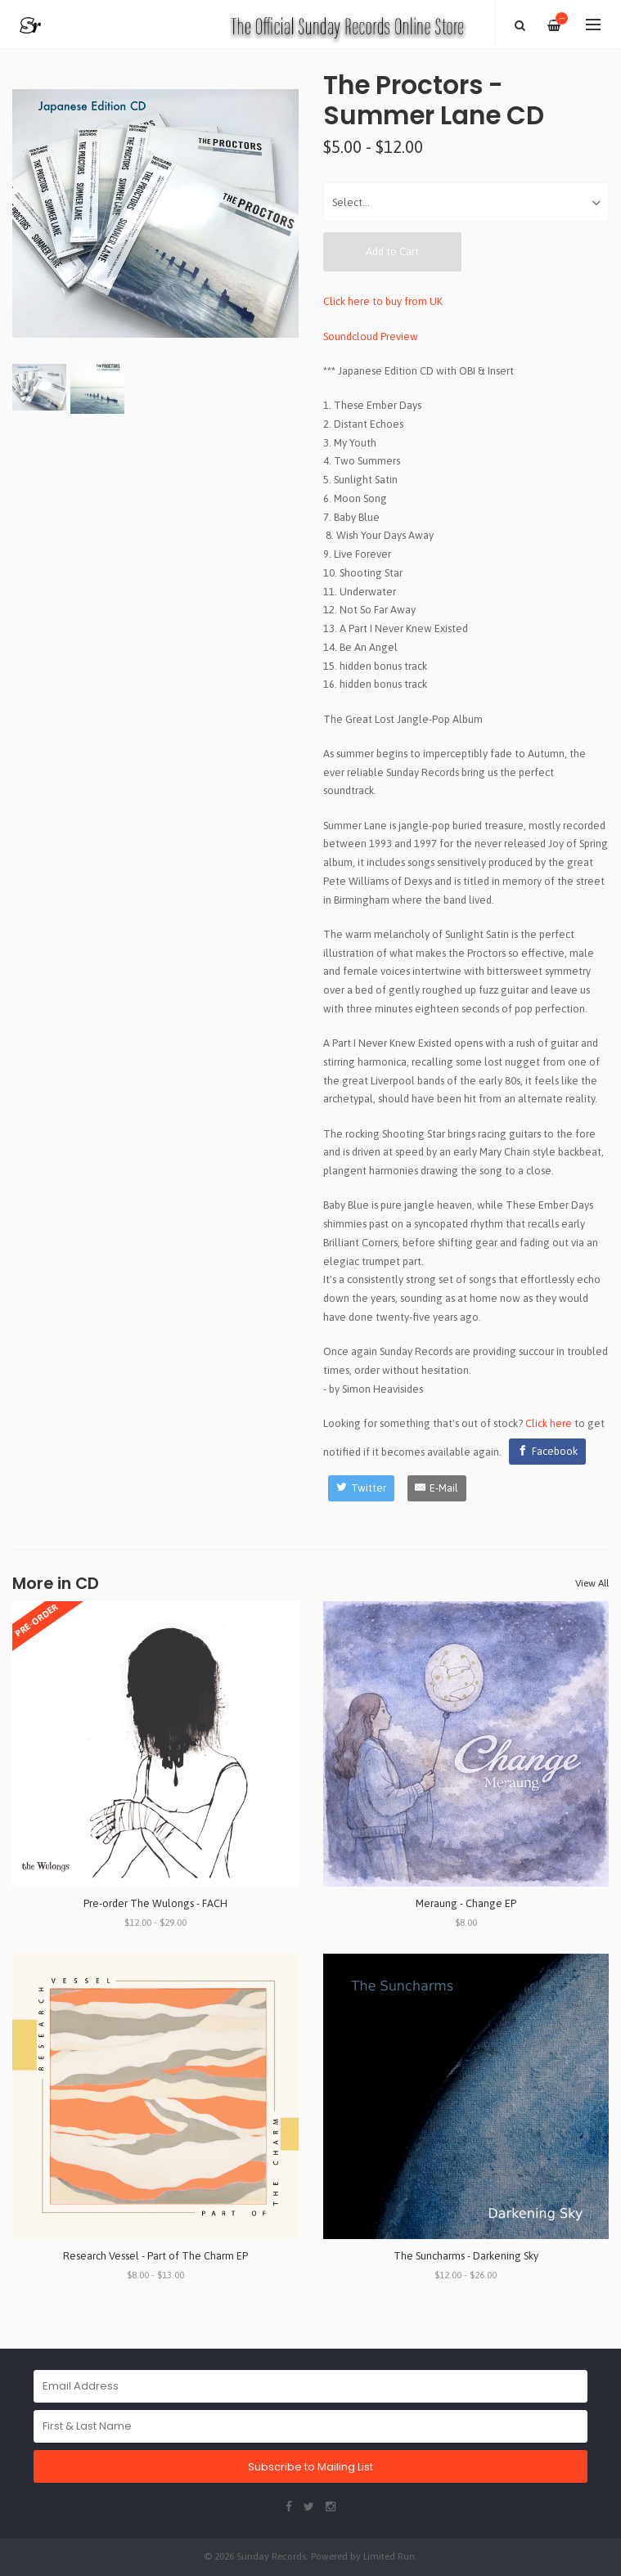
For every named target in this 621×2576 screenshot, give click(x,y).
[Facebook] (547, 1451)
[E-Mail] (437, 1488)
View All (592, 1583)
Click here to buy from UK (383, 301)
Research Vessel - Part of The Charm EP (155, 2256)
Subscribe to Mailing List (310, 2467)
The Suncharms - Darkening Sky (466, 2256)
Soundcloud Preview (370, 336)
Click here (548, 1423)
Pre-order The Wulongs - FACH (155, 1903)
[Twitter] (361, 1488)
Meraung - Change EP (466, 1903)
